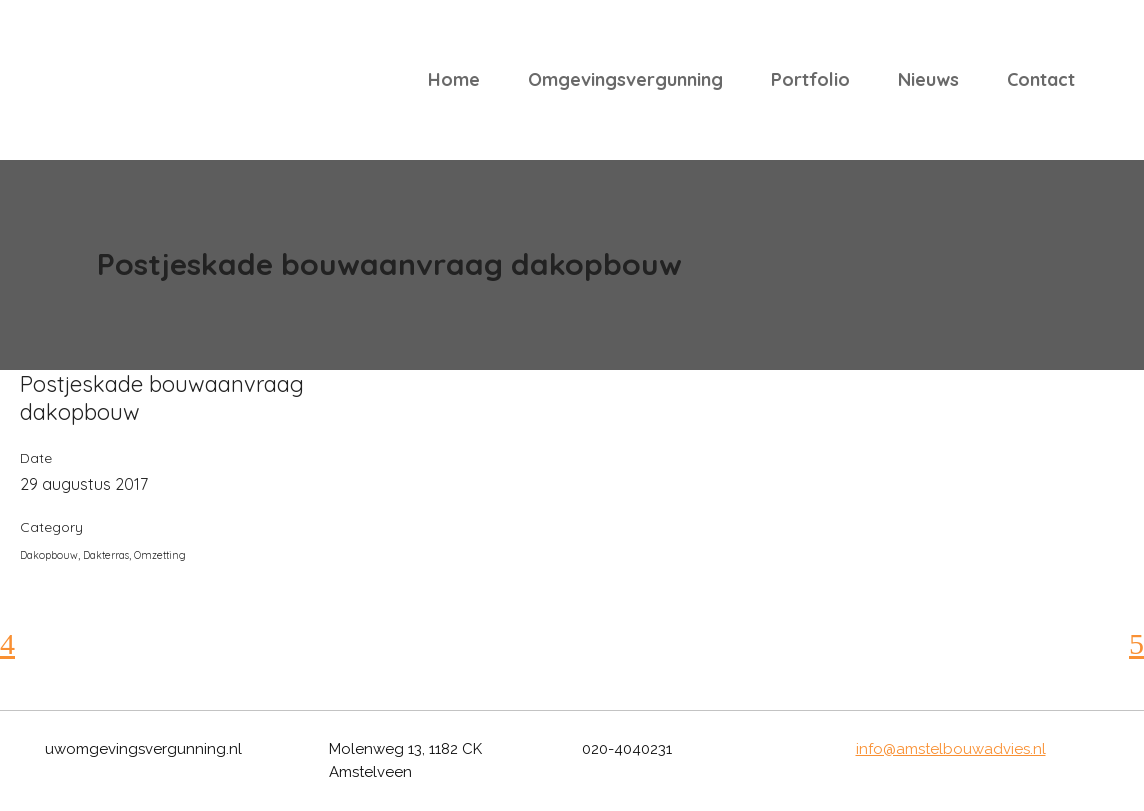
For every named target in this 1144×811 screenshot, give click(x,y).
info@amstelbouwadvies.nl (951, 749)
